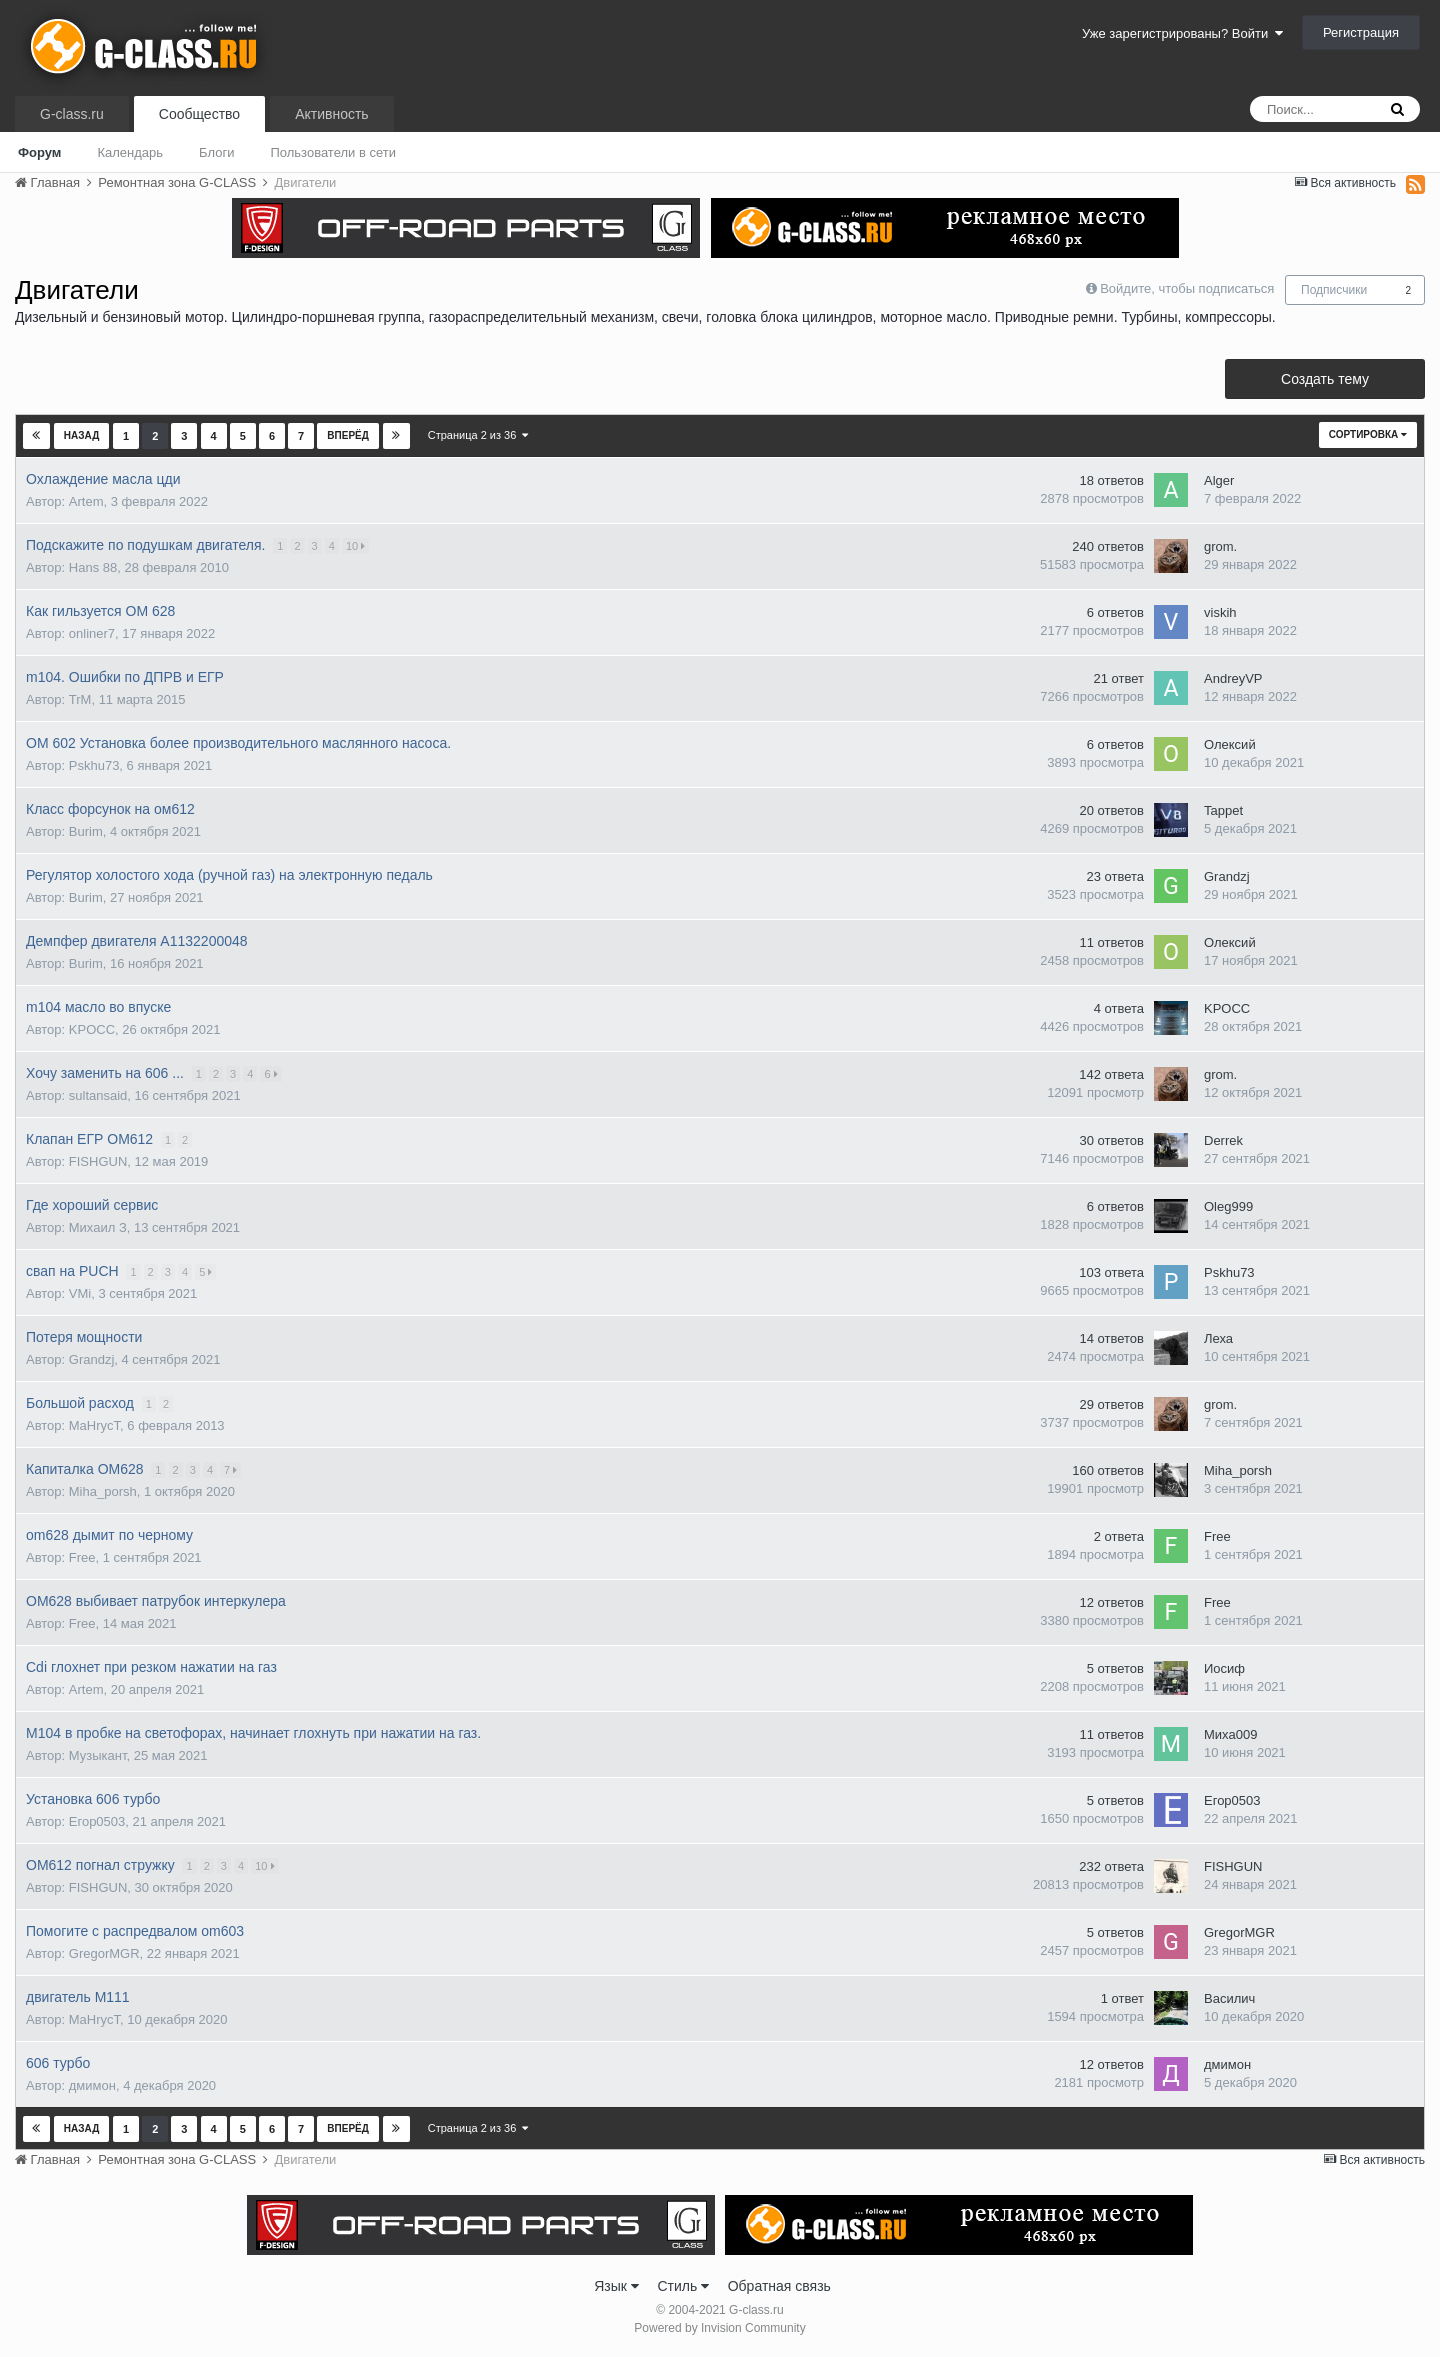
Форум (39, 152)
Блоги (216, 152)
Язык (616, 2286)
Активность (332, 114)
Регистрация (1361, 32)
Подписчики (1334, 290)
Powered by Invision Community (719, 2328)
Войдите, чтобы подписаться (1187, 288)
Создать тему (1325, 379)
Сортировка (1368, 434)
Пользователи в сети (333, 152)
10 (356, 546)
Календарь (130, 152)
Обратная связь (779, 2286)
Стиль (683, 2286)
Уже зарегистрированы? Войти (1182, 33)
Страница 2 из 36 (478, 435)
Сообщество (199, 114)
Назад (81, 435)
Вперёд (348, 435)
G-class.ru (72, 114)
